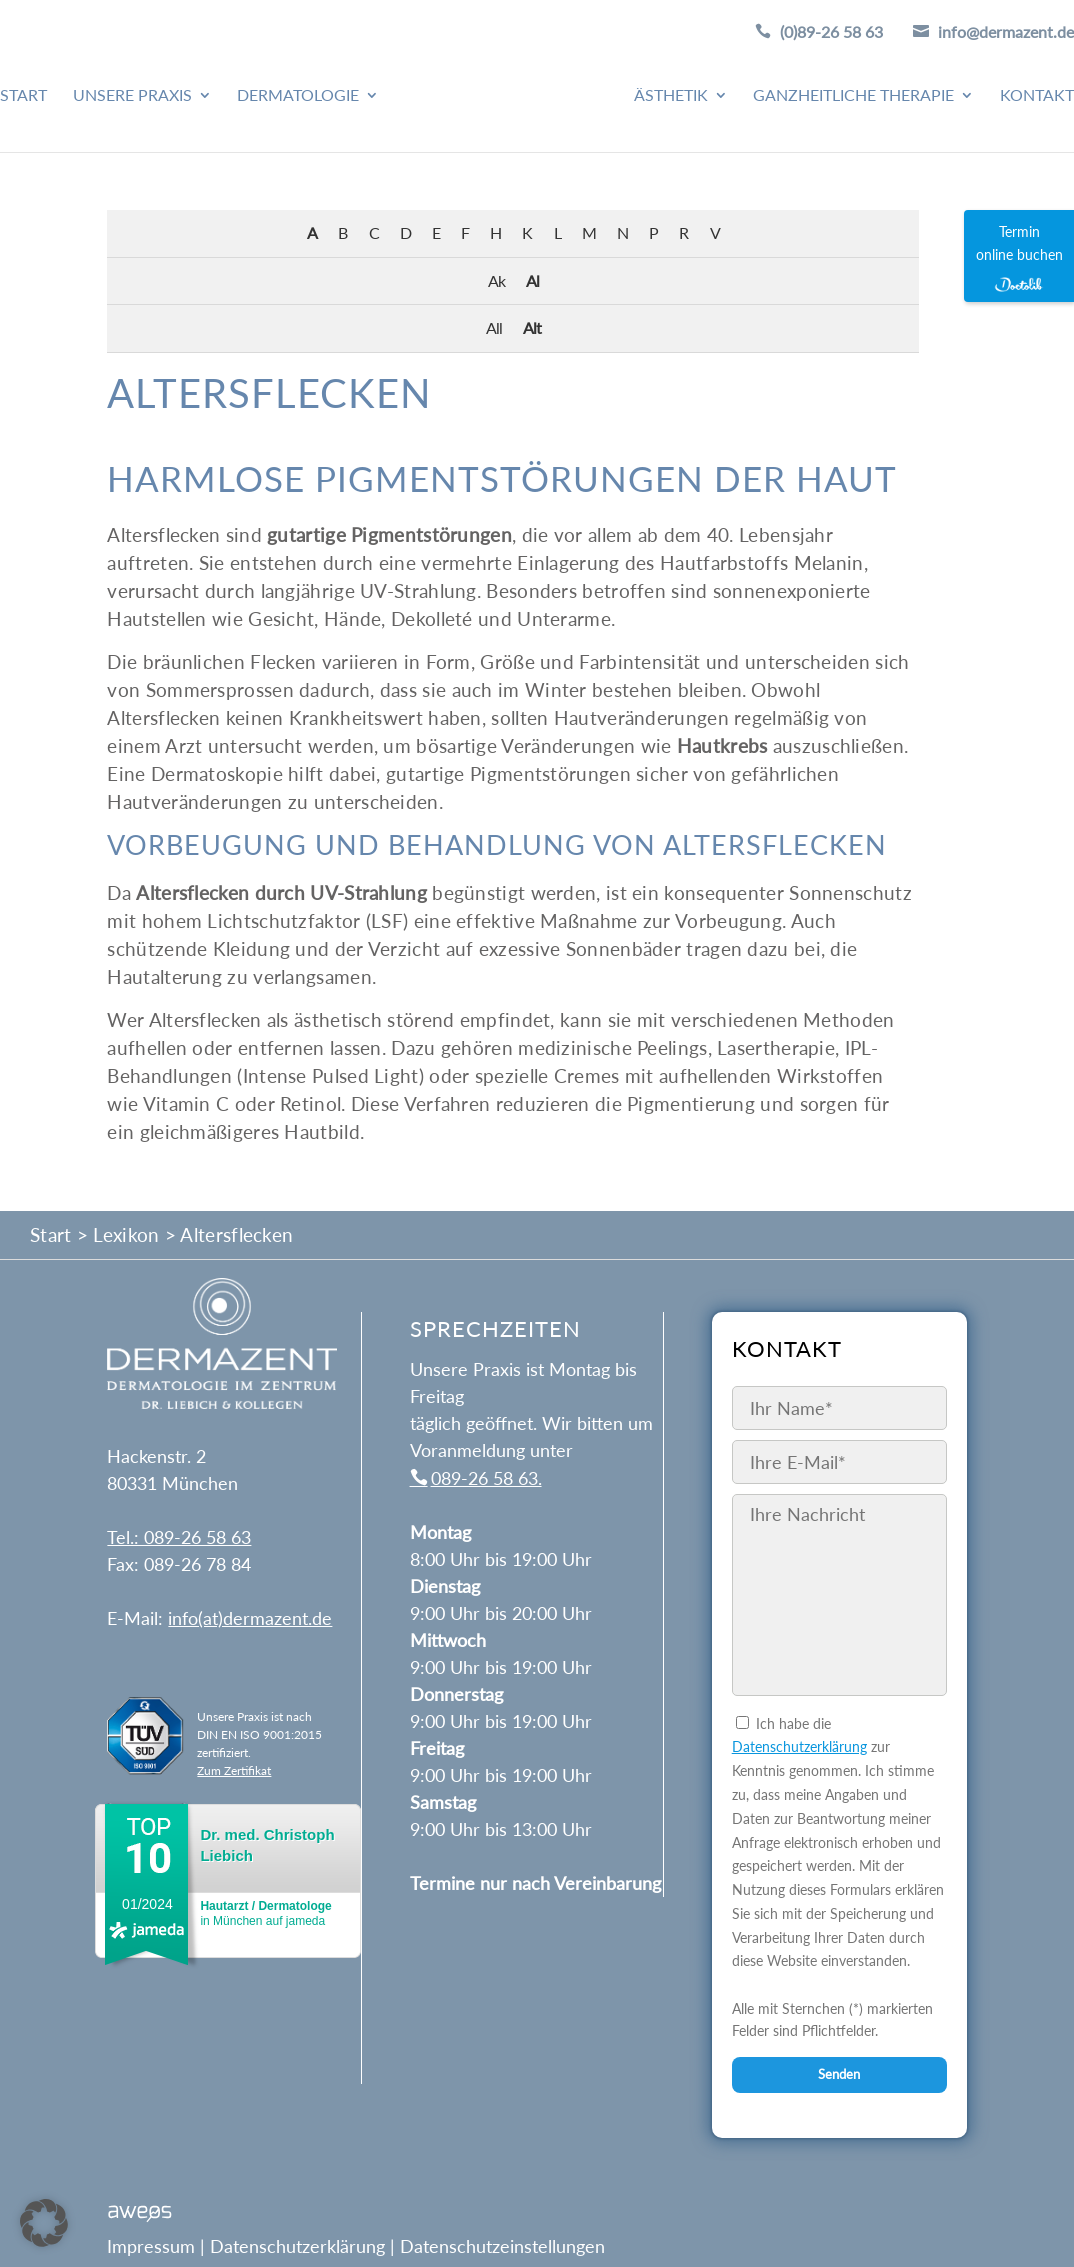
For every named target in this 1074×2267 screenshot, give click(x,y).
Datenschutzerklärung (799, 1746)
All (494, 327)
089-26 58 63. (486, 1478)
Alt (532, 327)
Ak (496, 280)
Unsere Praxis (132, 96)
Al (532, 280)
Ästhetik (671, 96)
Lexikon (126, 1234)
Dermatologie (298, 96)
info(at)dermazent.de (250, 1618)
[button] (44, 2223)
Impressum (151, 2246)
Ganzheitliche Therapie (853, 96)
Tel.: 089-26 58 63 (179, 1537)
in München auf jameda (265, 1913)
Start (23, 96)
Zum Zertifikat (234, 1770)
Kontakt (1037, 96)
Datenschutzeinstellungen (502, 2246)
